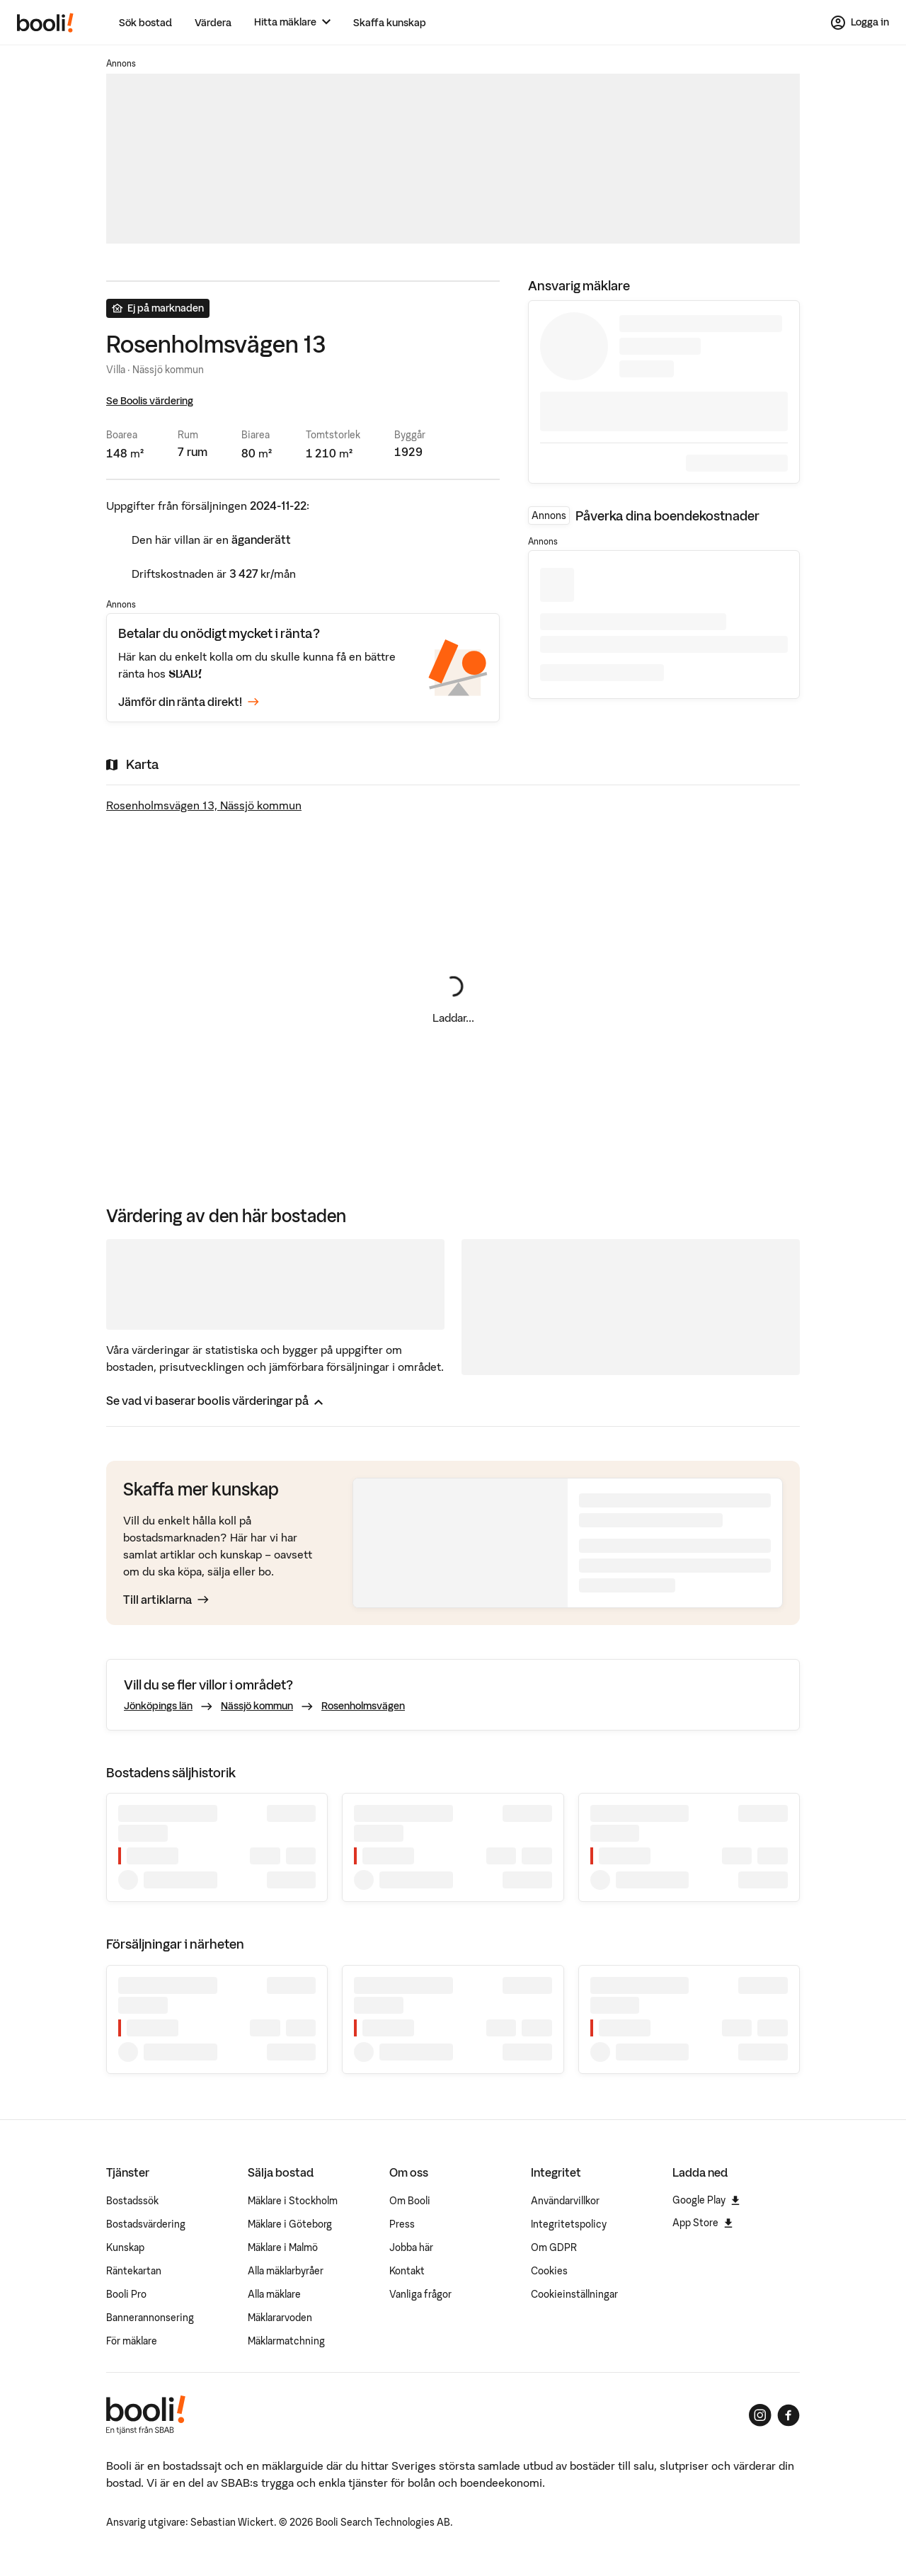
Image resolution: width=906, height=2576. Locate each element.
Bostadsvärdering (145, 2224)
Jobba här (411, 2247)
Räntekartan (133, 2270)
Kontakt (407, 2270)
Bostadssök (132, 2200)
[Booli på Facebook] (788, 2415)
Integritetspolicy (569, 2224)
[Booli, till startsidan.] (45, 23)
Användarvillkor (565, 2200)
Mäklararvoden (280, 2317)
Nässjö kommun (257, 1705)
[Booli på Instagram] (760, 2415)
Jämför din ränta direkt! (188, 702)
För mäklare (131, 2341)
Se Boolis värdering (149, 400)
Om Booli (409, 2200)
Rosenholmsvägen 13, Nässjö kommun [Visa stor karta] (204, 805)
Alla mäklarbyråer (285, 2270)
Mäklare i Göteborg (290, 2224)
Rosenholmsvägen (363, 1705)
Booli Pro (126, 2294)
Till (166, 1599)
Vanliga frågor (420, 2294)
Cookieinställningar (574, 2294)
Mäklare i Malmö (283, 2247)
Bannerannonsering (150, 2317)
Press (402, 2224)
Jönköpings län (158, 1705)
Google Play (706, 2200)
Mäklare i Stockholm (293, 2200)
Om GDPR (554, 2247)
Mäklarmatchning (286, 2341)
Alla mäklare (274, 2294)
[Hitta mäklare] (292, 22)
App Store (702, 2222)
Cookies (549, 2270)
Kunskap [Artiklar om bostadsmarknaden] (125, 2247)
